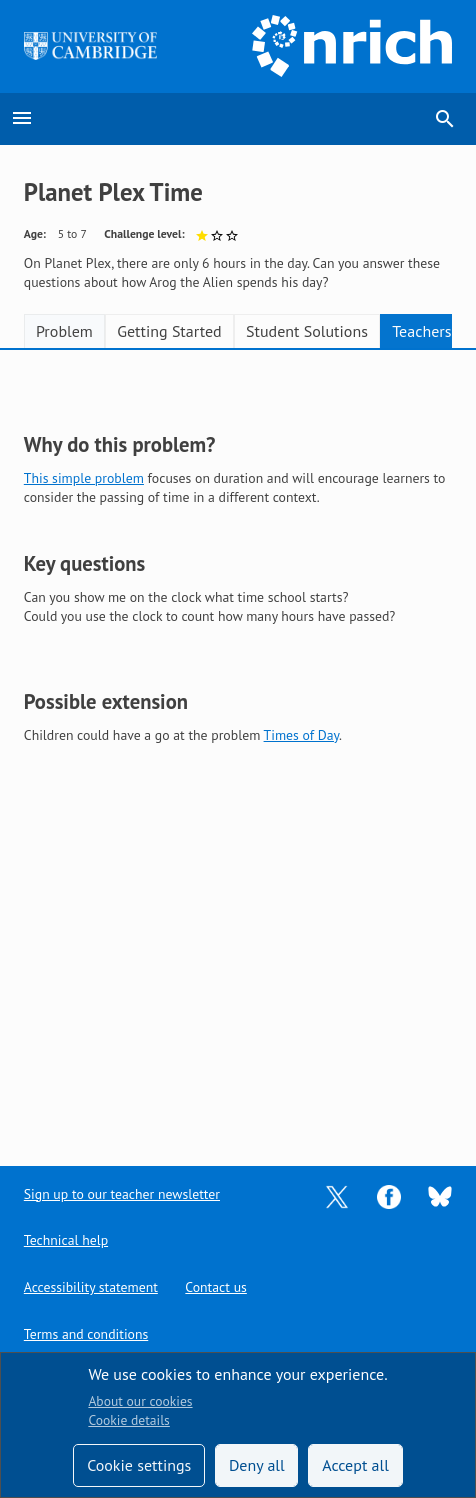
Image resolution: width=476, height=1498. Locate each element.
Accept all (355, 1465)
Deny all (257, 1465)
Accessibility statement (91, 1287)
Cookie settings (139, 1465)
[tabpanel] (238, 743)
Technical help (66, 1240)
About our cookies (140, 1401)
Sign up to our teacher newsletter (122, 1194)
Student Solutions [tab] (307, 331)
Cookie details (128, 1420)
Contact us (215, 1287)
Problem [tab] (64, 331)
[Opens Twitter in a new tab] (337, 1195)
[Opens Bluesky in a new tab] (440, 1195)
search (445, 119)
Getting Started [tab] (169, 331)
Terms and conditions (86, 1334)
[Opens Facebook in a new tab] (389, 1195)
